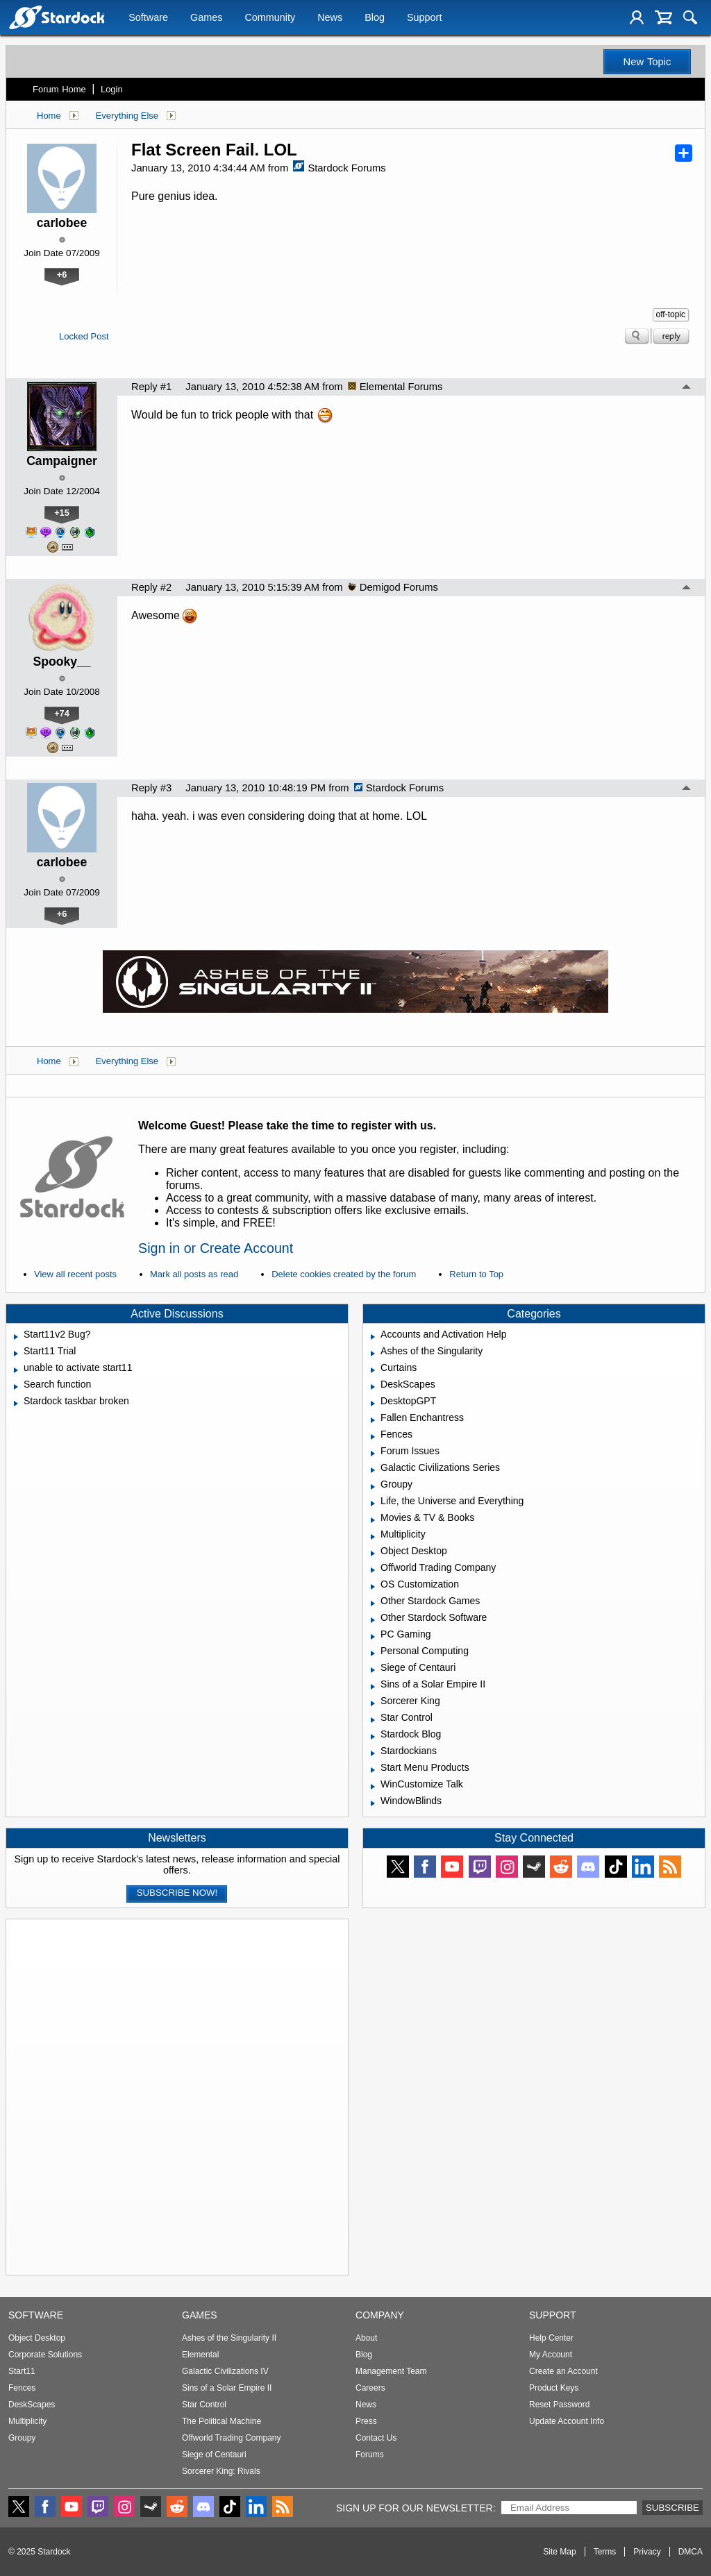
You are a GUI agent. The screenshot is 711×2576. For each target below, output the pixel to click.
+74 (61, 713)
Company (380, 2315)
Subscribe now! (177, 1892)
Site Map (559, 2552)
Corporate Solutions (45, 2354)
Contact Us (376, 2438)
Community (269, 18)
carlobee (62, 223)
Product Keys (553, 2388)
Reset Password (559, 2404)
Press (366, 2421)
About (366, 2338)
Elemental (200, 2354)
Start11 (21, 2371)
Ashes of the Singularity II (229, 2338)
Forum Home (59, 89)
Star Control (204, 2404)
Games (206, 18)
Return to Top (476, 1274)
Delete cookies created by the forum (343, 1274)
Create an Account (563, 2371)
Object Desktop (36, 2338)
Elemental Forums (395, 386)
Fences (21, 2388)
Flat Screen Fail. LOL (214, 149)
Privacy (646, 2552)
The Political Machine (221, 2421)
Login (112, 89)
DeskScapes (31, 2404)
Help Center (551, 2338)
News (329, 18)
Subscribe (672, 2507)
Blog (375, 18)
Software (148, 18)
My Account (550, 2354)
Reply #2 (151, 587)
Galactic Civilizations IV (225, 2371)
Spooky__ (61, 661)
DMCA (690, 2552)
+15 (61, 512)
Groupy (21, 2438)
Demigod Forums (393, 587)
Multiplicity (27, 2421)
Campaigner (61, 461)
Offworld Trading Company (231, 2438)
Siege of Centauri (214, 2454)
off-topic (670, 314)
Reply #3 (151, 787)
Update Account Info (566, 2421)
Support (424, 18)
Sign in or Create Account (215, 1248)
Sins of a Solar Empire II (226, 2388)
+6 (62, 274)
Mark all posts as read (194, 1274)
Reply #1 (151, 386)
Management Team (391, 2371)
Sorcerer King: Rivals (221, 2471)
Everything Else (127, 115)
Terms (605, 2552)
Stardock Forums (339, 168)
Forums (370, 2454)
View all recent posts (75, 1274)
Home (49, 115)
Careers (370, 2388)
